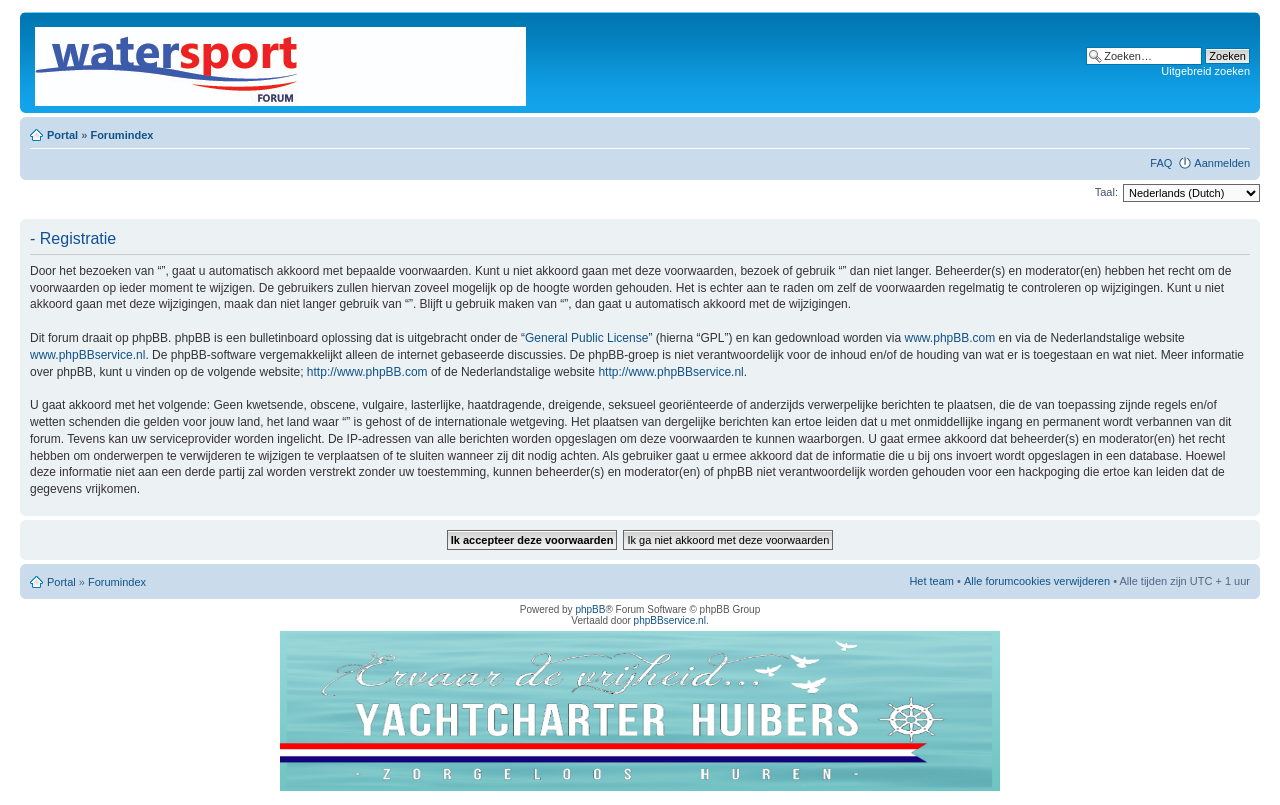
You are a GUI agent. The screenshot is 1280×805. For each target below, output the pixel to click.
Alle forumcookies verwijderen (1037, 581)
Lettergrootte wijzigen (1235, 131)
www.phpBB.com (950, 338)
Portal (62, 135)
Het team (931, 581)
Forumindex (121, 135)
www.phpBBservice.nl (87, 355)
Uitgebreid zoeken (1205, 71)
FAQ (1161, 163)
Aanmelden (1222, 163)
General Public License (586, 338)
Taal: (1106, 192)
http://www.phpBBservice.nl (670, 372)
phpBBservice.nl (670, 620)
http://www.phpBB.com (367, 372)
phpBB (590, 609)
